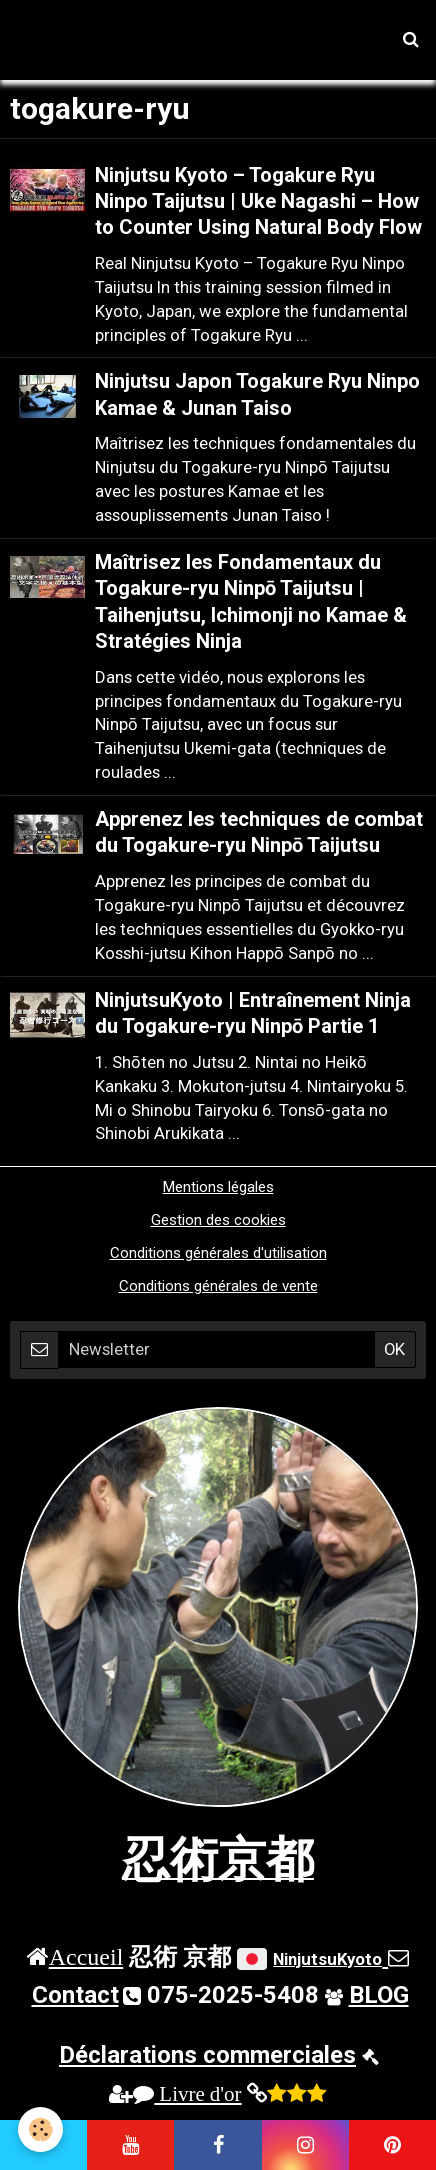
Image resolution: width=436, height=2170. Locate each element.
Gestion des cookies (218, 1220)
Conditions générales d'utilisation (218, 1253)
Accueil (86, 1956)
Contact (75, 1995)
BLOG (379, 1995)
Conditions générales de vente (218, 1286)
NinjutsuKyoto (327, 1959)
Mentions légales (218, 1187)
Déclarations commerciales (207, 2055)
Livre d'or (187, 2093)
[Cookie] (40, 2129)
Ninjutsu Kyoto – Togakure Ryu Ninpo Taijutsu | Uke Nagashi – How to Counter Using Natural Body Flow (258, 201)
